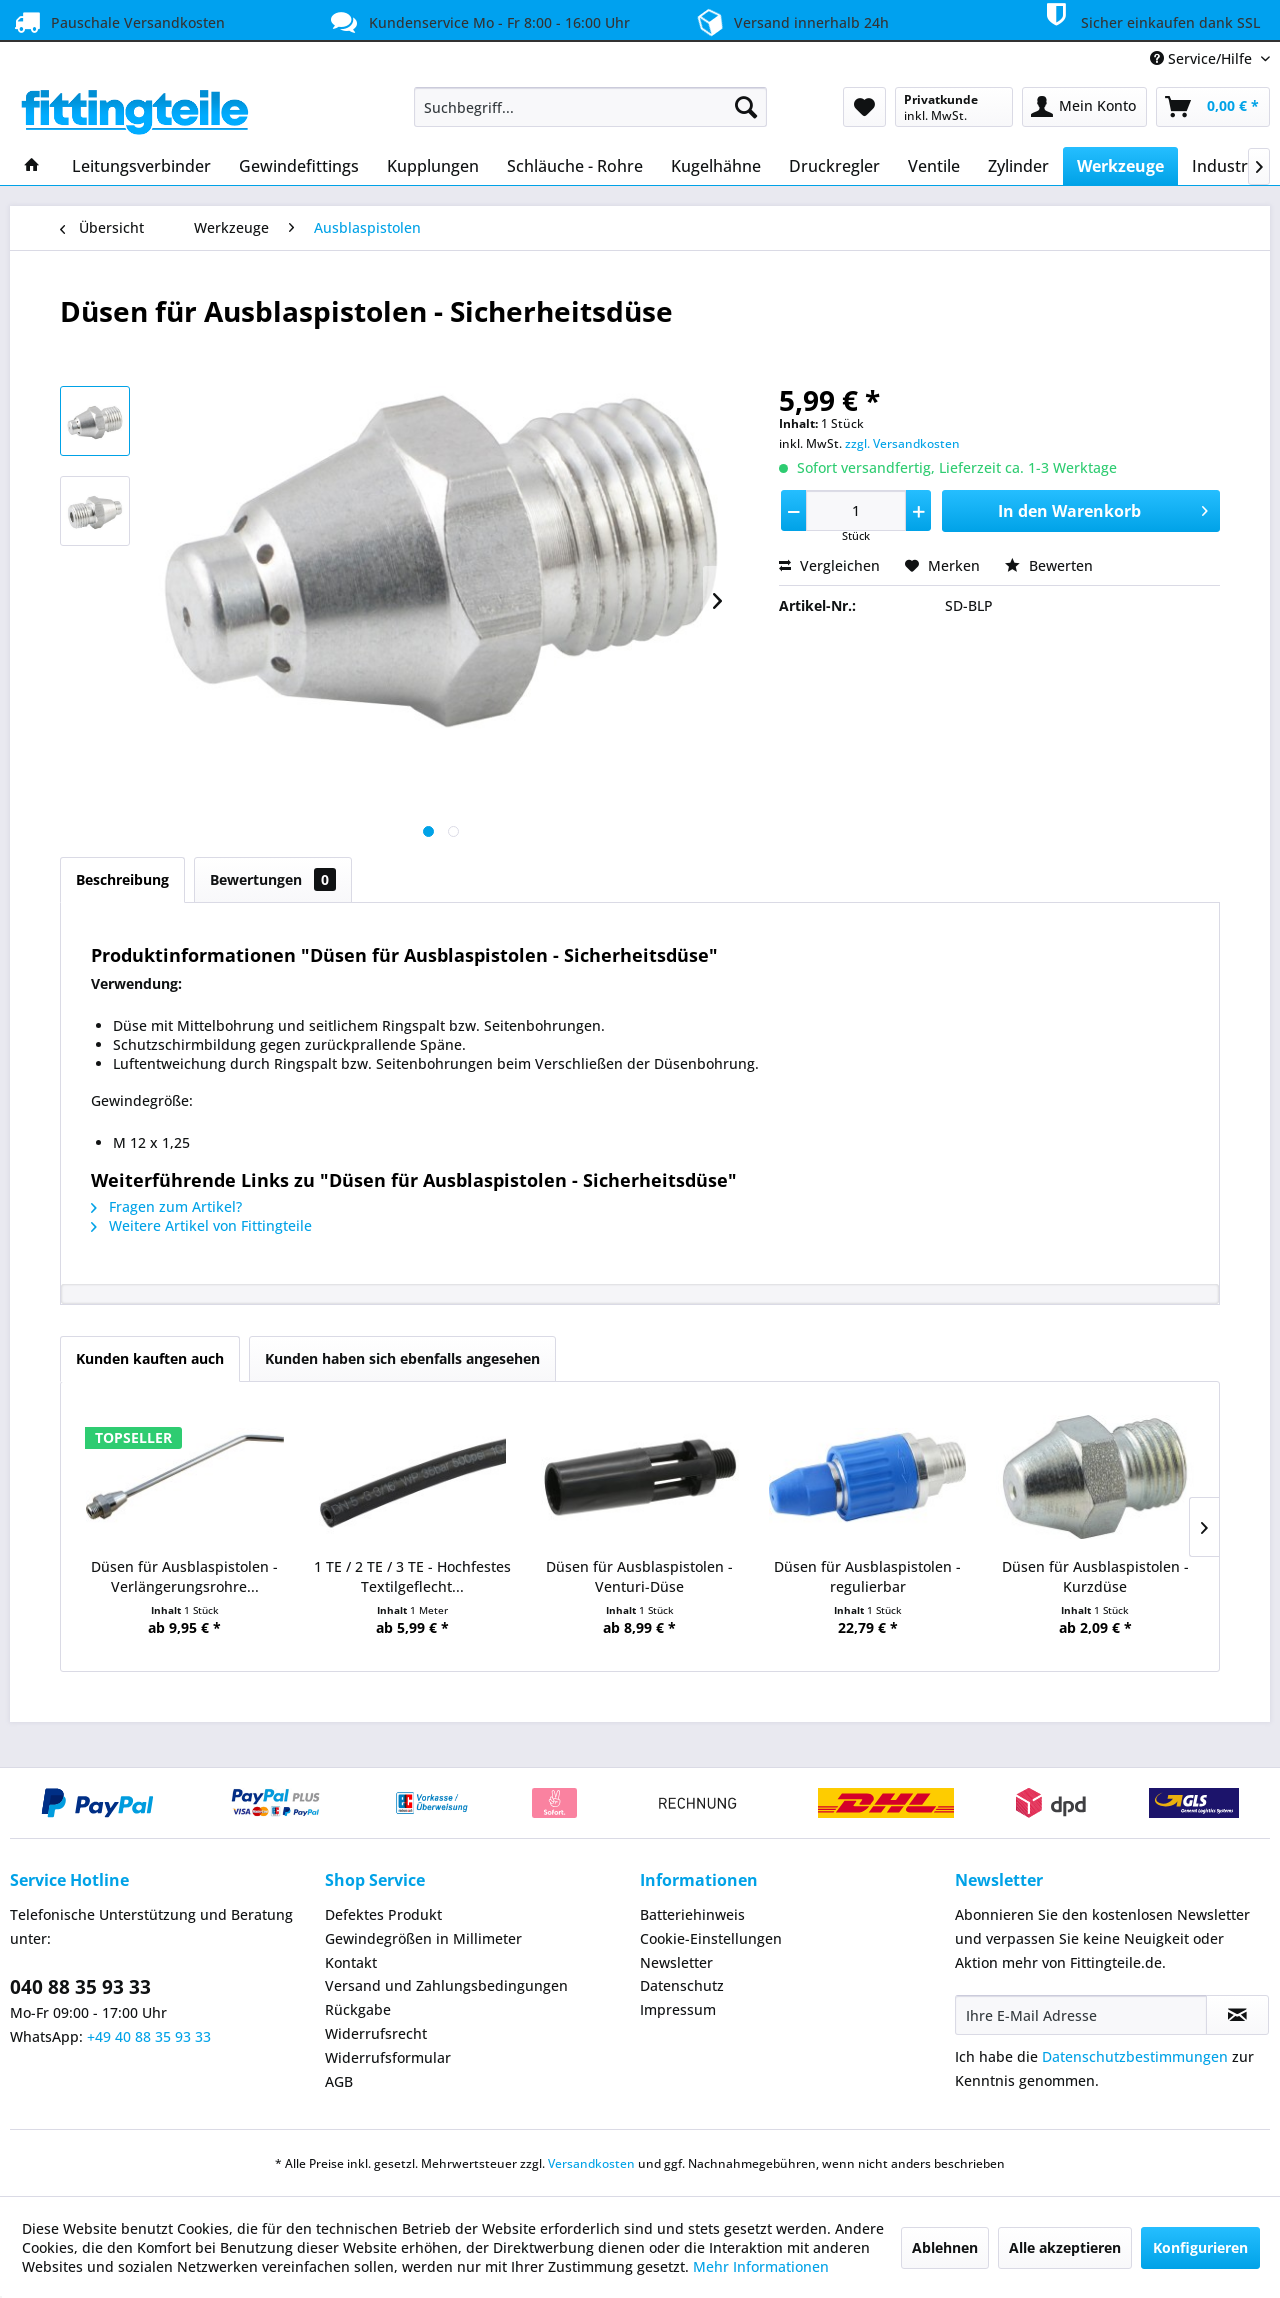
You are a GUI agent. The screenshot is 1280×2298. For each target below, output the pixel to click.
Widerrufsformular (388, 2057)
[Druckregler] (834, 166)
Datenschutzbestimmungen (1135, 2056)
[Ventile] (934, 166)
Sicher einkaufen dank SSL (1149, 19)
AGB (339, 2081)
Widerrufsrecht (376, 2033)
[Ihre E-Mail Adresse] (1081, 2015)
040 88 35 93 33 (80, 1987)
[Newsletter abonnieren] (1237, 2015)
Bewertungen (273, 879)
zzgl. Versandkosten (902, 443)
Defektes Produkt (383, 1914)
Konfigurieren (1200, 2247)
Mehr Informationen (761, 2266)
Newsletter (676, 1962)
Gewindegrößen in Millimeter (423, 1938)
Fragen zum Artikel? (166, 1206)
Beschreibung (122, 879)
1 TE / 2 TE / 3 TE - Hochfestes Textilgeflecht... (412, 1576)
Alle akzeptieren (1065, 2247)
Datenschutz (682, 1985)
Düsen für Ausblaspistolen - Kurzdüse (1095, 1576)
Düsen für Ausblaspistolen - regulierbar (867, 1576)
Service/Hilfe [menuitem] (1203, 58)
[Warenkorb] (1213, 107)
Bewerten (1049, 565)
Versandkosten (591, 2163)
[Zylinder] (1018, 166)
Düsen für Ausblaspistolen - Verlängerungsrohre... (184, 1576)
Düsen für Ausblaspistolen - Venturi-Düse (639, 1576)
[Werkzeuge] (1120, 166)
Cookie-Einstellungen (711, 1938)
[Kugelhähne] (716, 166)
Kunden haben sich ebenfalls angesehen (402, 1358)
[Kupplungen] (433, 166)
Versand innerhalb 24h (789, 20)
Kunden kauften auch (150, 1358)
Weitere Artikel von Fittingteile (201, 1225)
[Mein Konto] (1084, 107)
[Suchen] (746, 107)
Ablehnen (945, 2247)
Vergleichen (829, 565)
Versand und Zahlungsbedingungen (446, 1985)
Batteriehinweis (692, 1914)
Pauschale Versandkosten (117, 22)
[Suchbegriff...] (590, 107)
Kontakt (351, 1962)
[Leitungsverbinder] (141, 166)
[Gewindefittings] (299, 166)
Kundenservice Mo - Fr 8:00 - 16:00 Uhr (478, 22)
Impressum (678, 2009)
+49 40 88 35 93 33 (149, 2036)
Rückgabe (358, 2009)
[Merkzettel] (864, 107)
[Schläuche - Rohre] (575, 166)
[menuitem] (590, 107)
